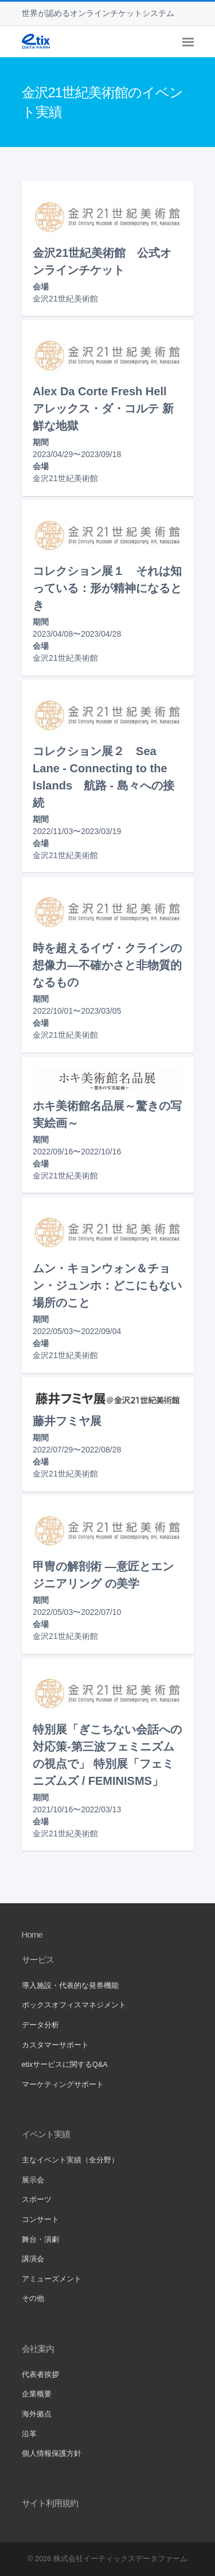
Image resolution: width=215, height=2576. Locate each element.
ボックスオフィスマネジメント (74, 2005)
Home (32, 1934)
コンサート (40, 2220)
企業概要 (37, 2394)
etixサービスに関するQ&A (65, 2065)
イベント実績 (46, 2134)
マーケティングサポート (63, 2085)
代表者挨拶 (40, 2375)
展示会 (33, 2180)
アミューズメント (51, 2279)
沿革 (29, 2434)
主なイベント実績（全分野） (70, 2160)
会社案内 (38, 2348)
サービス (38, 1959)
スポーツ (37, 2200)
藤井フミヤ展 (67, 1421)
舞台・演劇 (40, 2240)
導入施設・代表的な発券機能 (70, 1986)
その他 (33, 2299)
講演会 (33, 2259)
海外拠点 (37, 2414)
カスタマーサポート (55, 2045)
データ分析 (40, 2025)
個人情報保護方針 (51, 2454)
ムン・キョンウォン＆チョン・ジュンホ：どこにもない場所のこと (107, 1285)
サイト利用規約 (50, 2503)
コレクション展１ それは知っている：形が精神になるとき (107, 588)
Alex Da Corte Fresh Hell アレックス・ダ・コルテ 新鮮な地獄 (105, 408)
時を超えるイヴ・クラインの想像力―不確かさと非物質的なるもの (107, 965)
